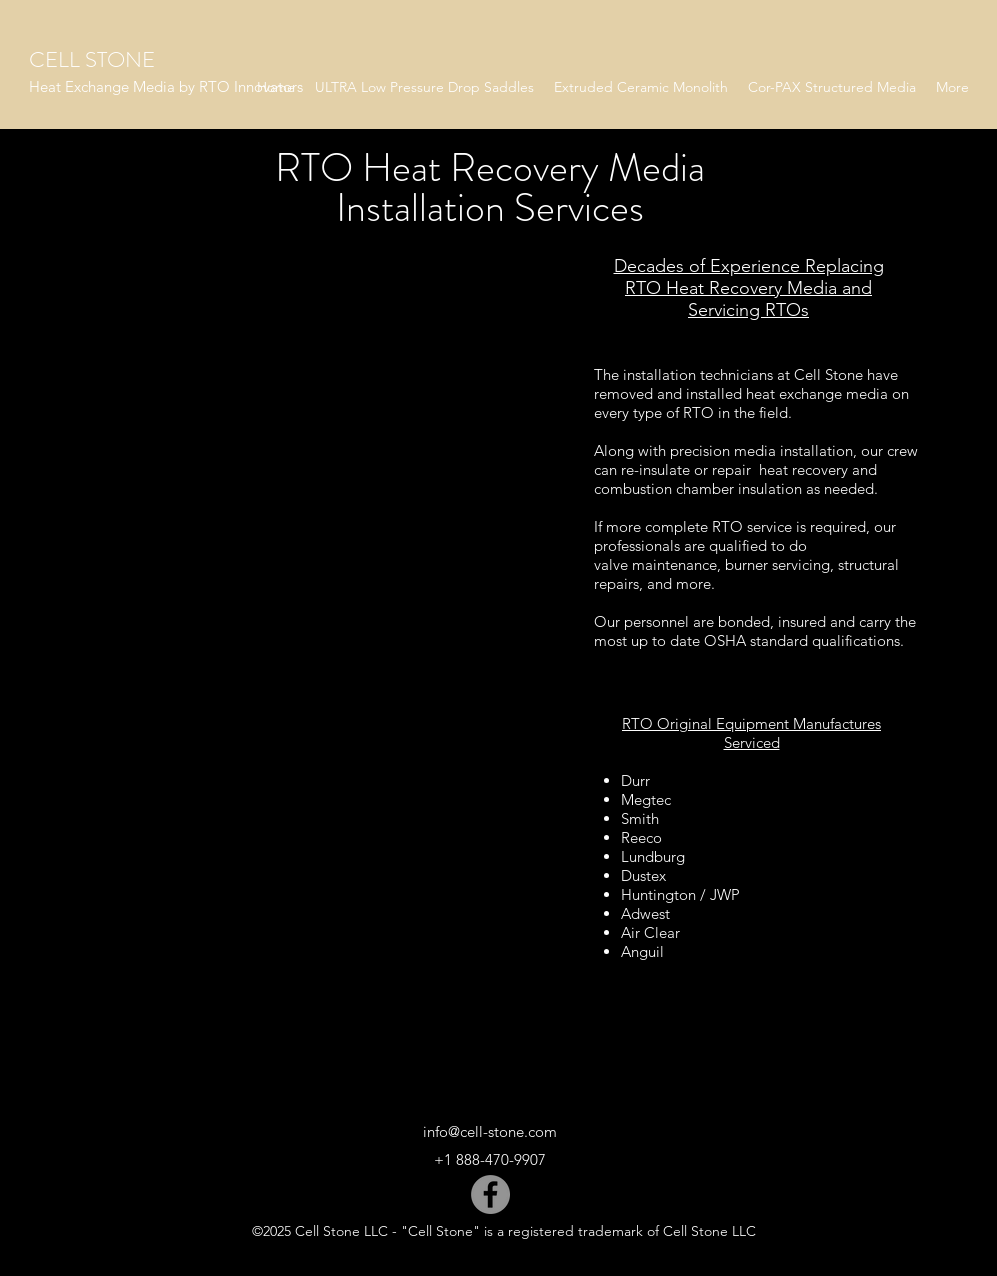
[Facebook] (490, 1194)
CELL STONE (92, 59)
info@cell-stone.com (490, 1131)
